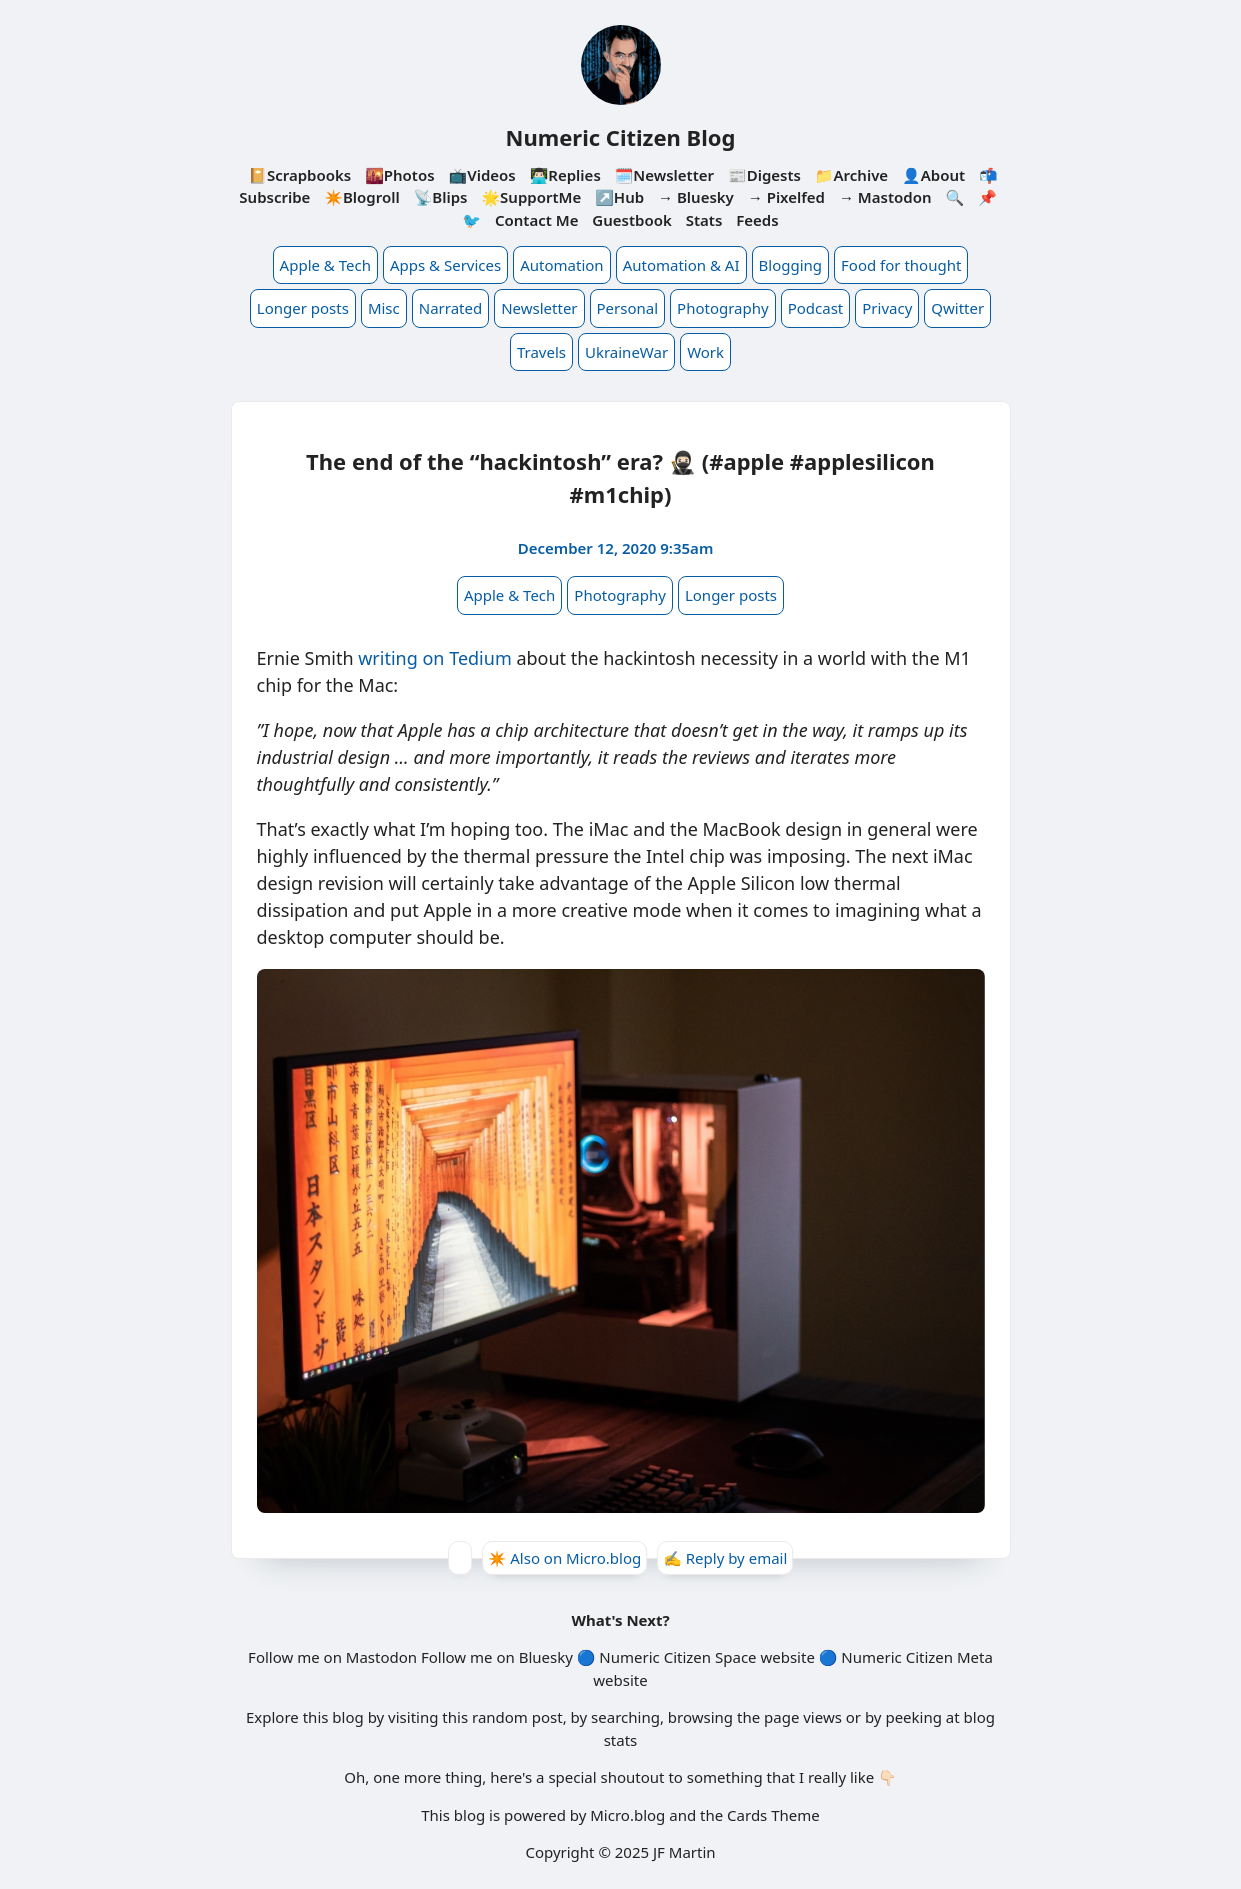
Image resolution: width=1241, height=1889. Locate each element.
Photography (723, 308)
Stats (704, 220)
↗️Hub (619, 197)
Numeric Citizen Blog (621, 137)
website (787, 1657)
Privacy (887, 308)
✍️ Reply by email (725, 1558)
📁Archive (851, 175)
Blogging (791, 265)
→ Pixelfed (786, 197)
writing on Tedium (435, 658)
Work (705, 352)
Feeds (757, 220)
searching (625, 1717)
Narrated (450, 308)
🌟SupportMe (531, 197)
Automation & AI (681, 265)
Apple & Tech (325, 265)
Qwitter (957, 308)
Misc (384, 308)
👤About (933, 175)
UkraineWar (626, 352)
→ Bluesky (696, 197)
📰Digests (764, 175)
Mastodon (381, 1657)
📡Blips (441, 197)
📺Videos (482, 175)
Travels (541, 352)
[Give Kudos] (460, 1558)
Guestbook (631, 220)
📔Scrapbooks (299, 175)
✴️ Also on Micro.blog (565, 1558)
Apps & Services (445, 265)
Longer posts (303, 308)
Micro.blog (627, 1815)
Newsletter (539, 308)
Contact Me (537, 220)
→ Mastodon (885, 197)
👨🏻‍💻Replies (565, 175)
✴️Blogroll (361, 197)
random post (517, 1717)
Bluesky (546, 1657)
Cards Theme (773, 1815)
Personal (628, 308)
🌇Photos (399, 175)
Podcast (816, 308)
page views (803, 1717)
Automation (561, 265)
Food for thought (901, 265)
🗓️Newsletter (664, 175)
